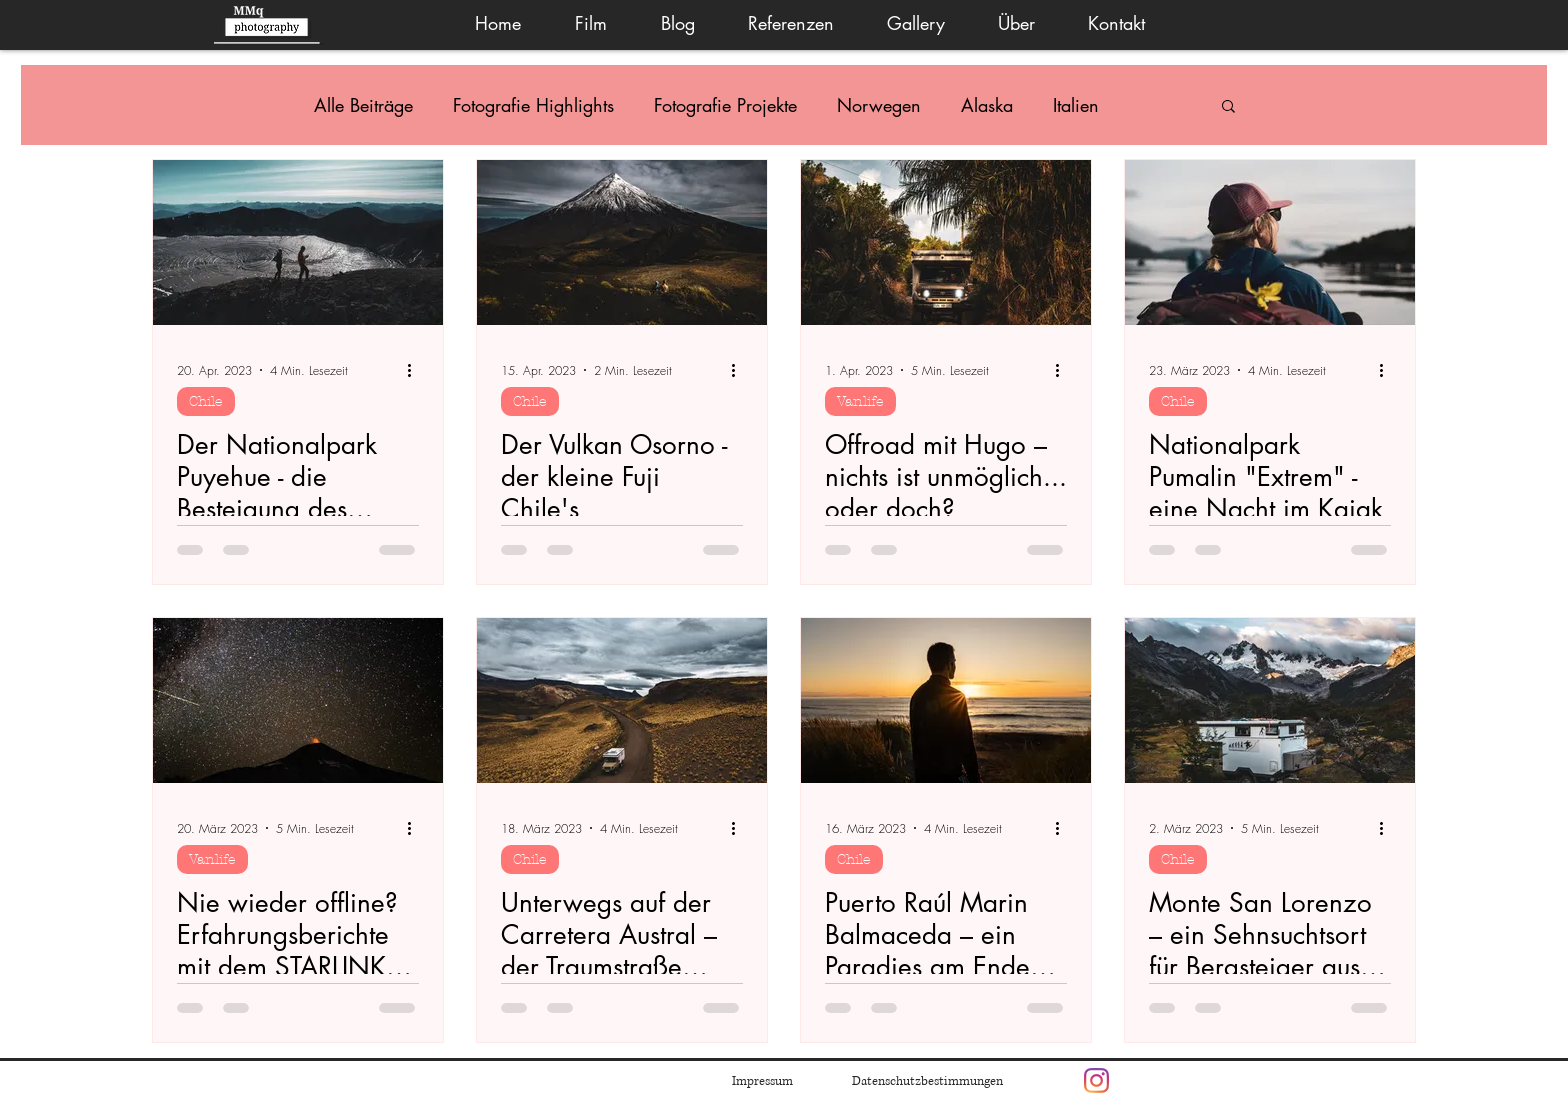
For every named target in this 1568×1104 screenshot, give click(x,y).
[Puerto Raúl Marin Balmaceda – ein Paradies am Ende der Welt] (946, 700)
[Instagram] (1096, 1080)
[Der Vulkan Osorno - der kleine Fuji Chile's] (622, 242)
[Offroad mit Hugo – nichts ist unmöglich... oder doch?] (946, 242)
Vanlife (860, 401)
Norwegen (879, 105)
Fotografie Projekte (725, 105)
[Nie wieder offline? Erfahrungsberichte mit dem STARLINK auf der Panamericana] (298, 700)
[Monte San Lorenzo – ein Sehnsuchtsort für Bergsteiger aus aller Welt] (1270, 700)
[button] (915, 23)
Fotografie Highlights (533, 105)
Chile (206, 401)
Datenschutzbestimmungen (927, 1081)
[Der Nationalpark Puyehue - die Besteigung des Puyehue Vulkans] (298, 242)
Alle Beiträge (363, 105)
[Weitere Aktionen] (416, 370)
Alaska (987, 105)
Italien (1076, 105)
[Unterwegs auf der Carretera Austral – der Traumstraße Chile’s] (622, 700)
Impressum (762, 1081)
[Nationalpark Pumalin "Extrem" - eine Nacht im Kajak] (1270, 242)
